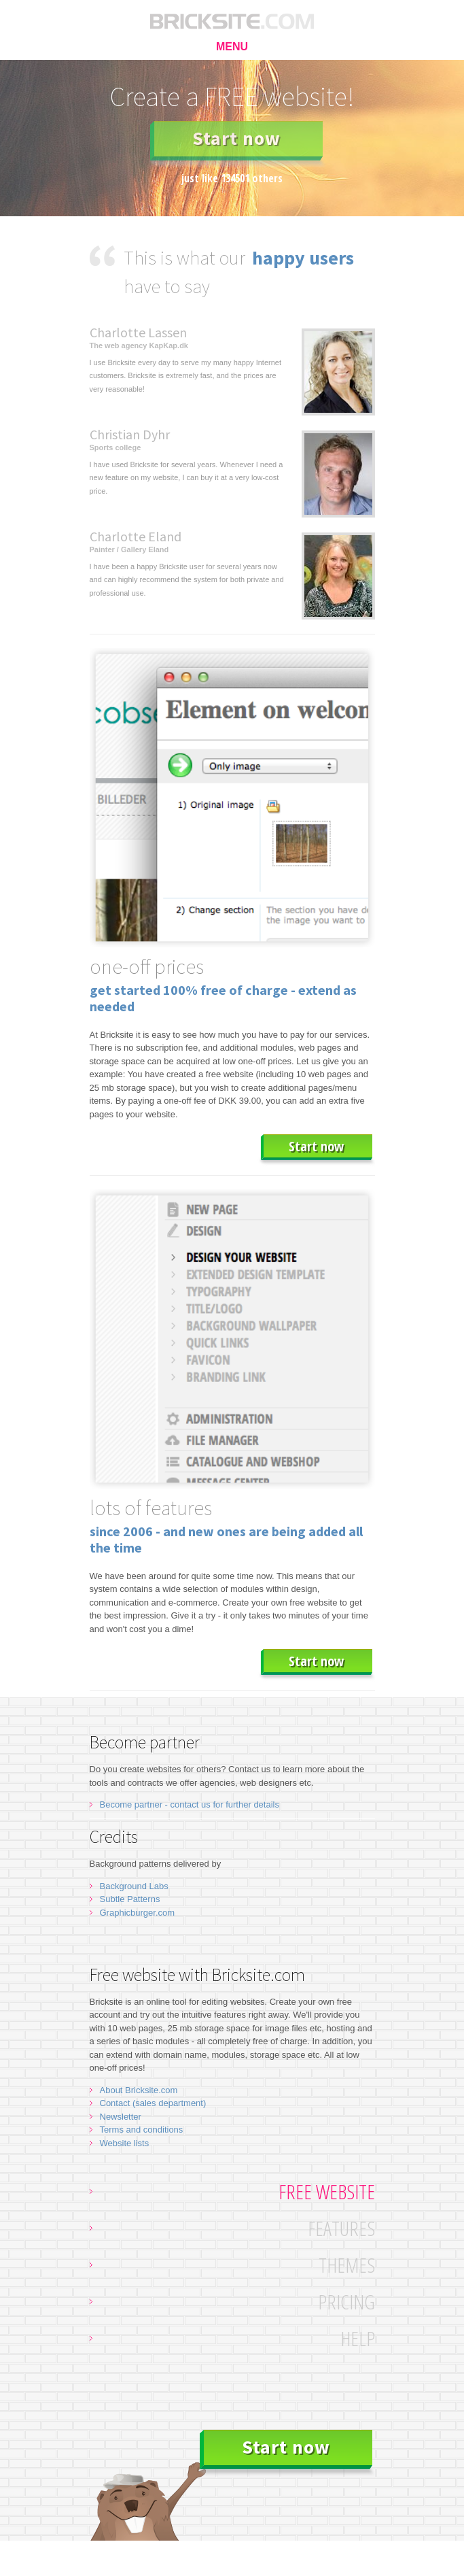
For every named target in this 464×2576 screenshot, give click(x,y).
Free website (327, 2191)
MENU (232, 46)
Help (357, 2338)
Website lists (124, 2143)
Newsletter (120, 2117)
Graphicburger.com (137, 1913)
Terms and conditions (141, 2129)
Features (341, 2228)
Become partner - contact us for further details (189, 1804)
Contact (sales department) (153, 2103)
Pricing (346, 2302)
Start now (236, 138)
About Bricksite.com (139, 2090)
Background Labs (134, 1886)
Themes (347, 2265)
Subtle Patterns (130, 1899)
